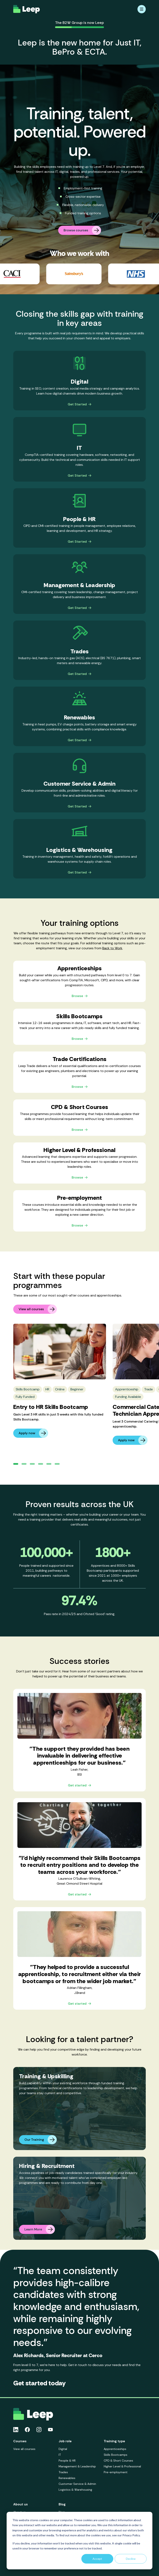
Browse (80, 996)
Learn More (39, 2229)
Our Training (40, 2139)
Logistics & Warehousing (75, 2489)
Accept (97, 2558)
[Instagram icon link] (38, 2429)
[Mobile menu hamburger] (141, 9)
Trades (63, 2472)
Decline (131, 2558)
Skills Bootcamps (115, 2455)
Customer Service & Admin (77, 2484)
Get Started (79, 404)
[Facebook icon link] (27, 2429)
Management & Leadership (77, 2466)
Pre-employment (116, 2472)
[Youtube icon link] (50, 2429)
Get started (79, 1785)
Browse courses (82, 230)
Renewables (67, 2478)
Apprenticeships (115, 2449)
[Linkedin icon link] (15, 2429)
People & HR (67, 2460)
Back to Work (112, 948)
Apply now (33, 1433)
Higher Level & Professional (122, 2466)
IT (60, 2455)
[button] (15, 1464)
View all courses (38, 1309)
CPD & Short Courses (118, 2460)
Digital (63, 2449)
